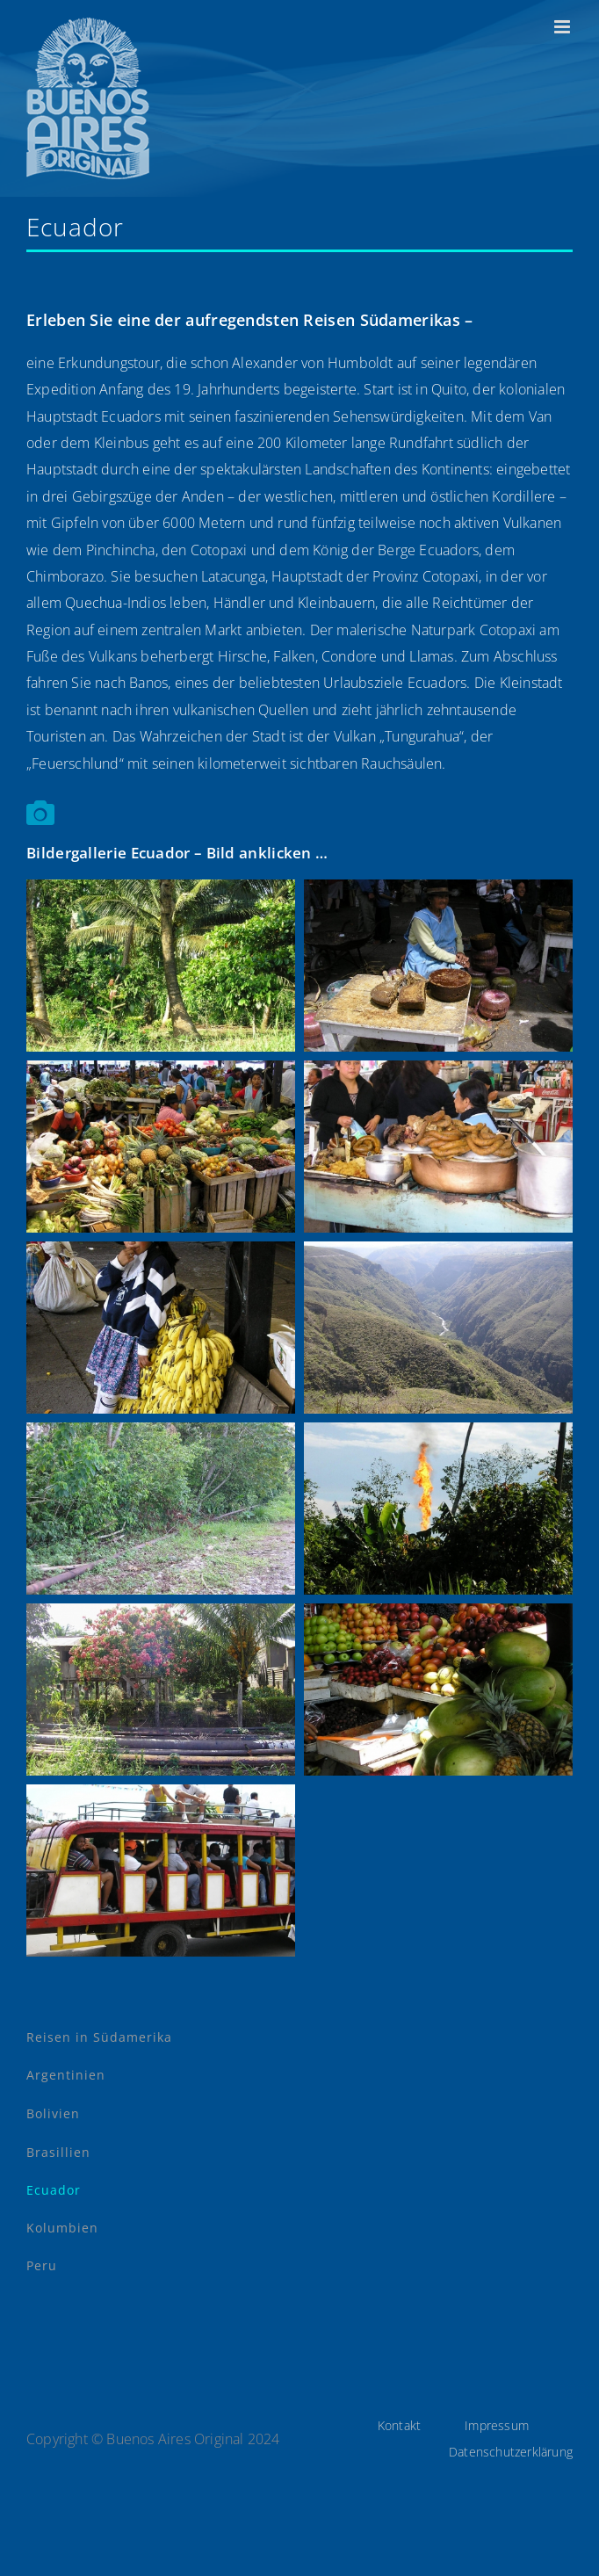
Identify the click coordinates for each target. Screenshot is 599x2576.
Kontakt (399, 2425)
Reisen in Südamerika (99, 2037)
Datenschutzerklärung (511, 2451)
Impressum (497, 2425)
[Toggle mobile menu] (563, 27)
